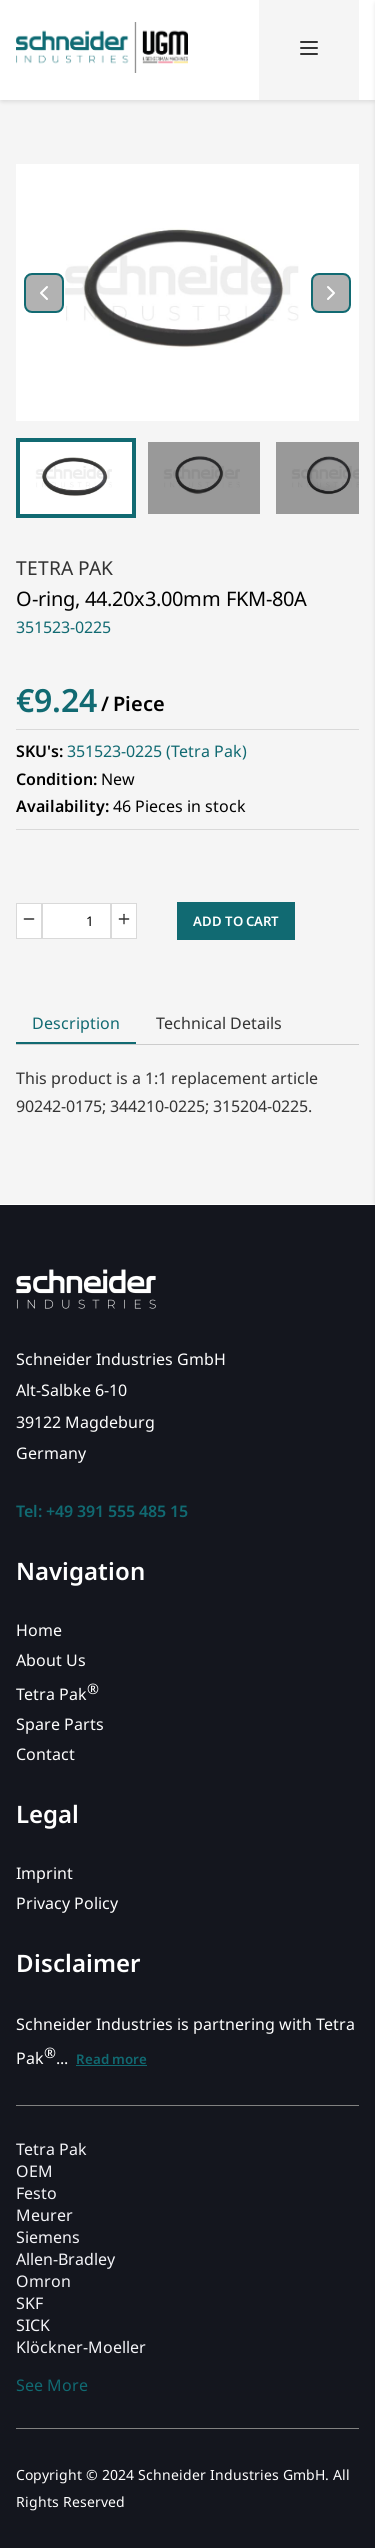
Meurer (44, 2215)
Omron (43, 2281)
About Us (51, 1660)
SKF (29, 2303)
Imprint (44, 1873)
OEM (34, 2171)
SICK (33, 2325)
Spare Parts (60, 1724)
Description (76, 1023)
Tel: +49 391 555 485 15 (102, 1511)
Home (39, 1630)
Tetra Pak (64, 567)
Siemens (48, 2237)
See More (52, 2385)
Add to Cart (236, 921)
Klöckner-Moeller (81, 2347)
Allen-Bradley (65, 2259)
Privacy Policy (67, 1903)
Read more (111, 2059)
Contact (45, 1754)
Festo (36, 2193)
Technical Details (219, 1023)
